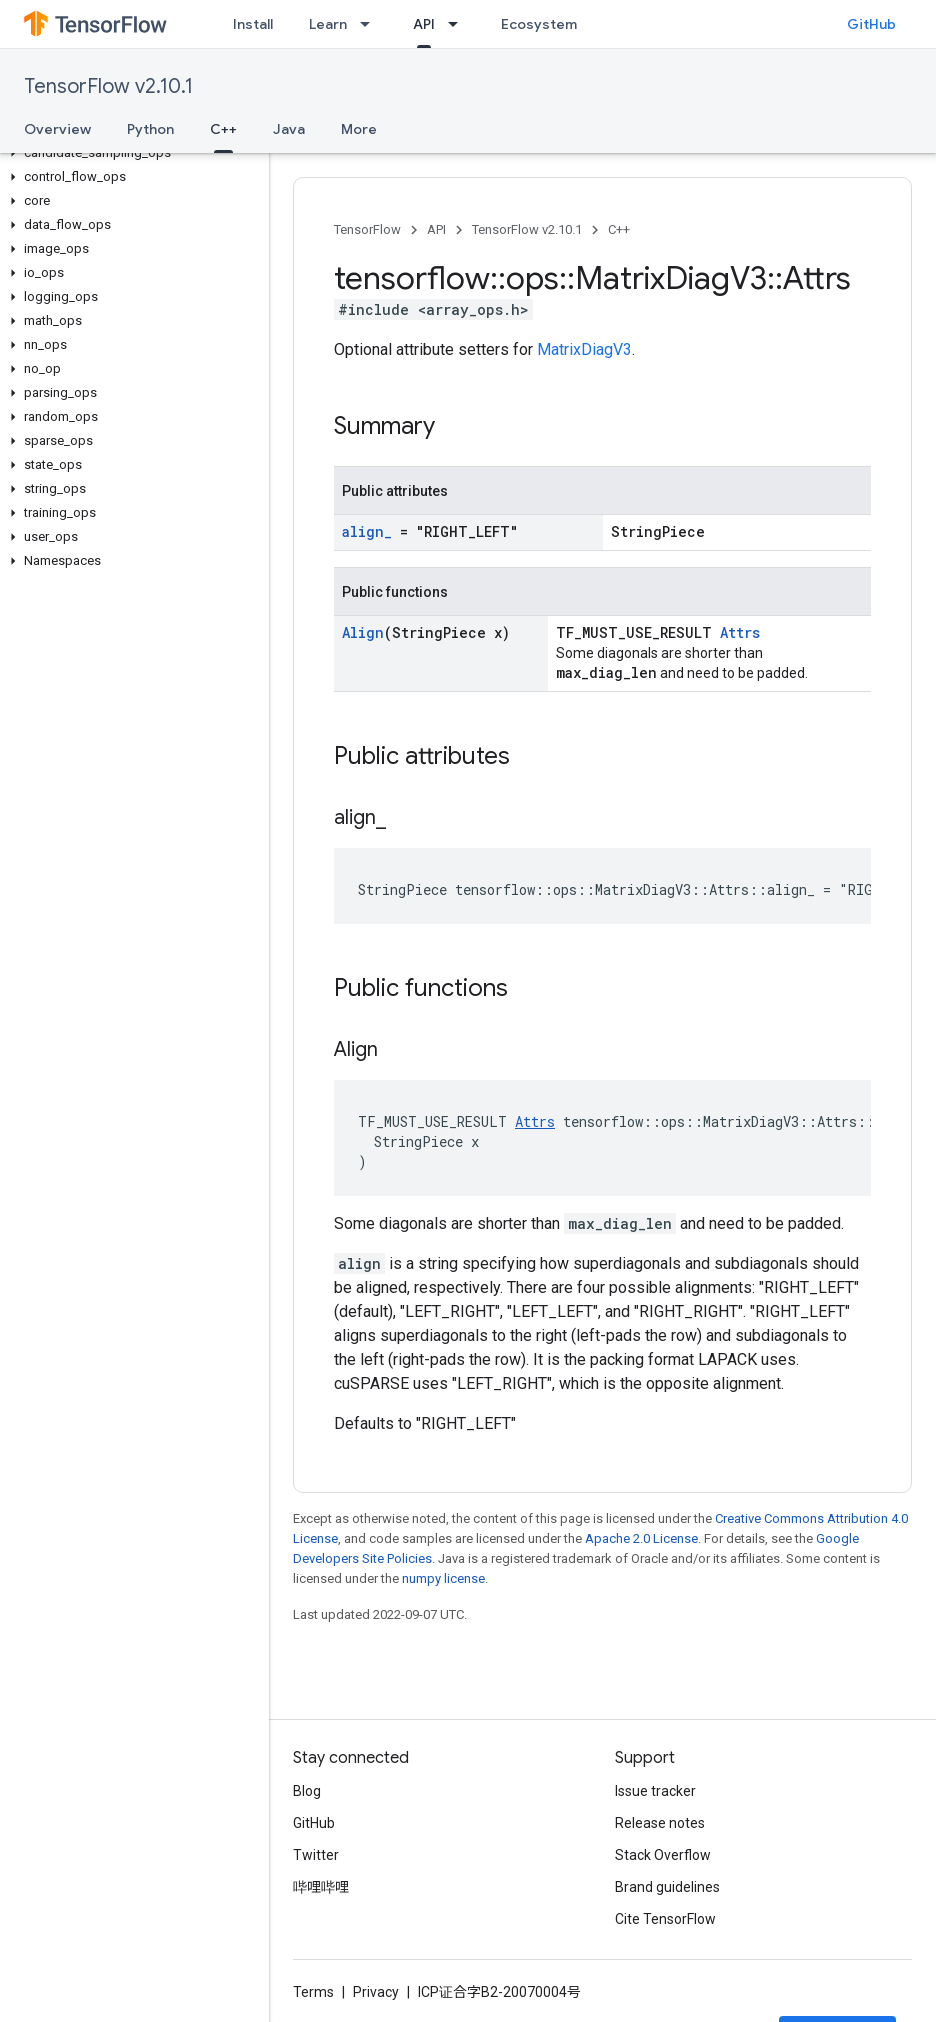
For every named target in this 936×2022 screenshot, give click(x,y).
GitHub (871, 24)
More (359, 129)
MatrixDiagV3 (584, 349)
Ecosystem (539, 24)
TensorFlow (367, 229)
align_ (367, 531)
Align (363, 632)
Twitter (316, 1855)
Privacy (376, 1992)
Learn (328, 24)
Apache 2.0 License (641, 1538)
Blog (307, 1791)
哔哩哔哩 (321, 1887)
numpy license (443, 1578)
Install (253, 24)
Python (150, 129)
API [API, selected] (424, 24)
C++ (619, 229)
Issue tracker (655, 1791)
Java (289, 129)
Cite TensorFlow (665, 1919)
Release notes (660, 1823)
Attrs (740, 632)
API (436, 229)
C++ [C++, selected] (223, 129)
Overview (57, 129)
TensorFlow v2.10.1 (108, 86)
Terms (313, 1992)
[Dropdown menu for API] (459, 24)
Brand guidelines (667, 1887)
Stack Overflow (663, 1855)
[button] (130, 153)
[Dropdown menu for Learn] (371, 24)
